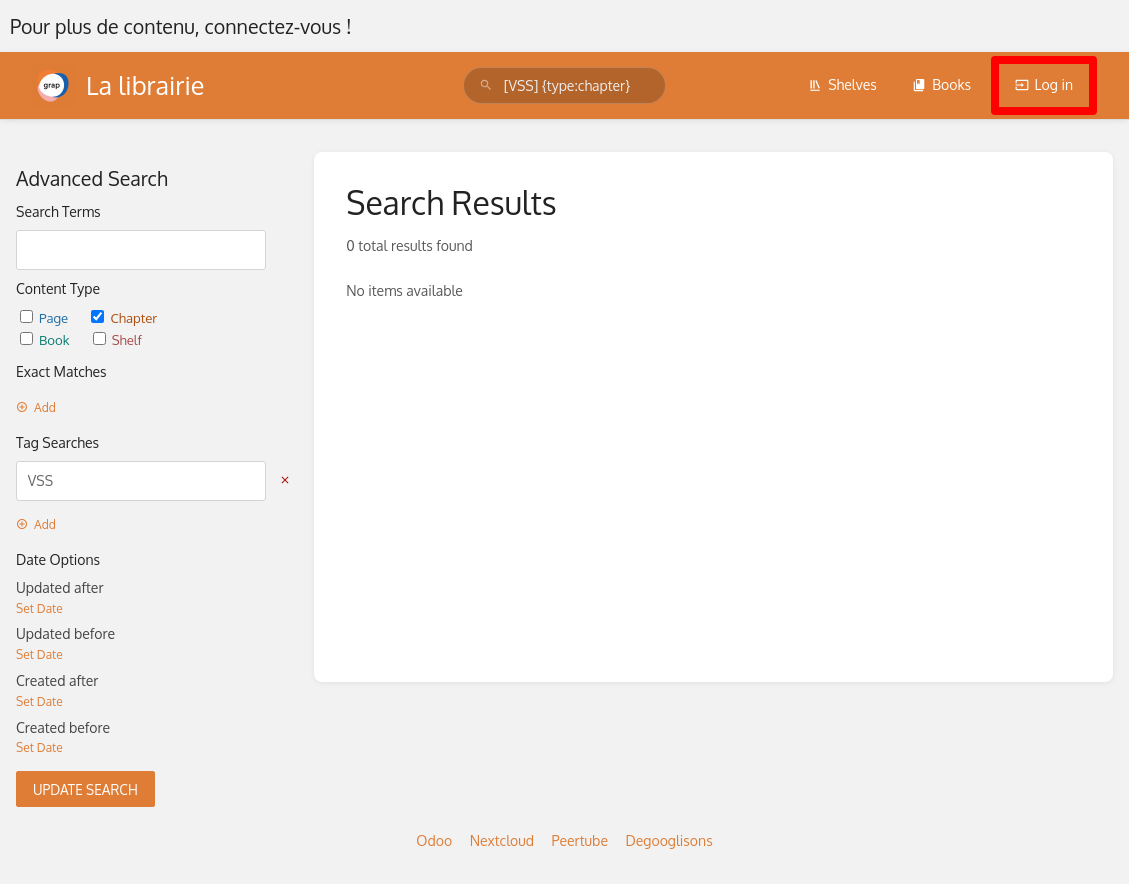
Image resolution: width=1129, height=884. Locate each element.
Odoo (434, 840)
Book (46, 339)
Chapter (124, 317)
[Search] (486, 85)
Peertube (580, 840)
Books (941, 84)
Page (45, 317)
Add (36, 407)
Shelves (842, 84)
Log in (1044, 84)
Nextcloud (502, 840)
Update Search (85, 789)
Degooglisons (668, 840)
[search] (564, 85)
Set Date (39, 608)
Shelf (117, 339)
